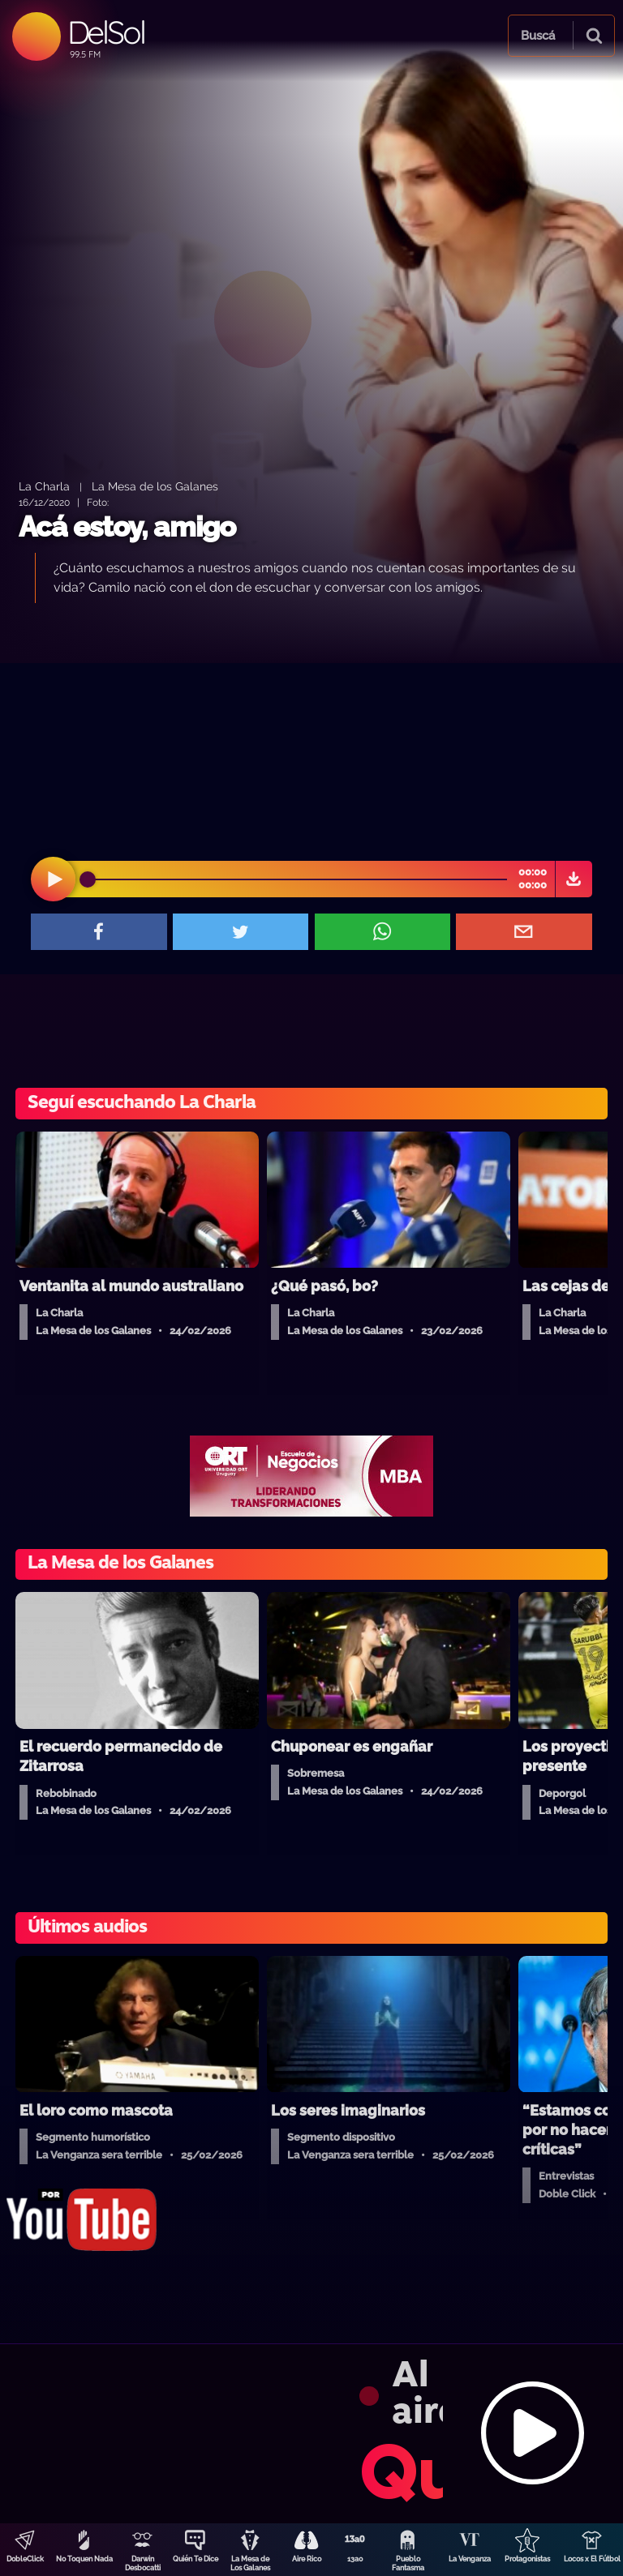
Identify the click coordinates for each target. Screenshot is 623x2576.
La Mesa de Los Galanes (250, 2563)
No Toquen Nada (84, 2559)
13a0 (355, 2559)
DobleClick (25, 2559)
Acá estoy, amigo (127, 526)
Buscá (538, 35)
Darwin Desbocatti (143, 2563)
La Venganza (470, 2559)
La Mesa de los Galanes (155, 486)
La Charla (44, 486)
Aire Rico (306, 2559)
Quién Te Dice (195, 2559)
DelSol (105, 32)
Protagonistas (527, 2559)
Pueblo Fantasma (408, 2563)
